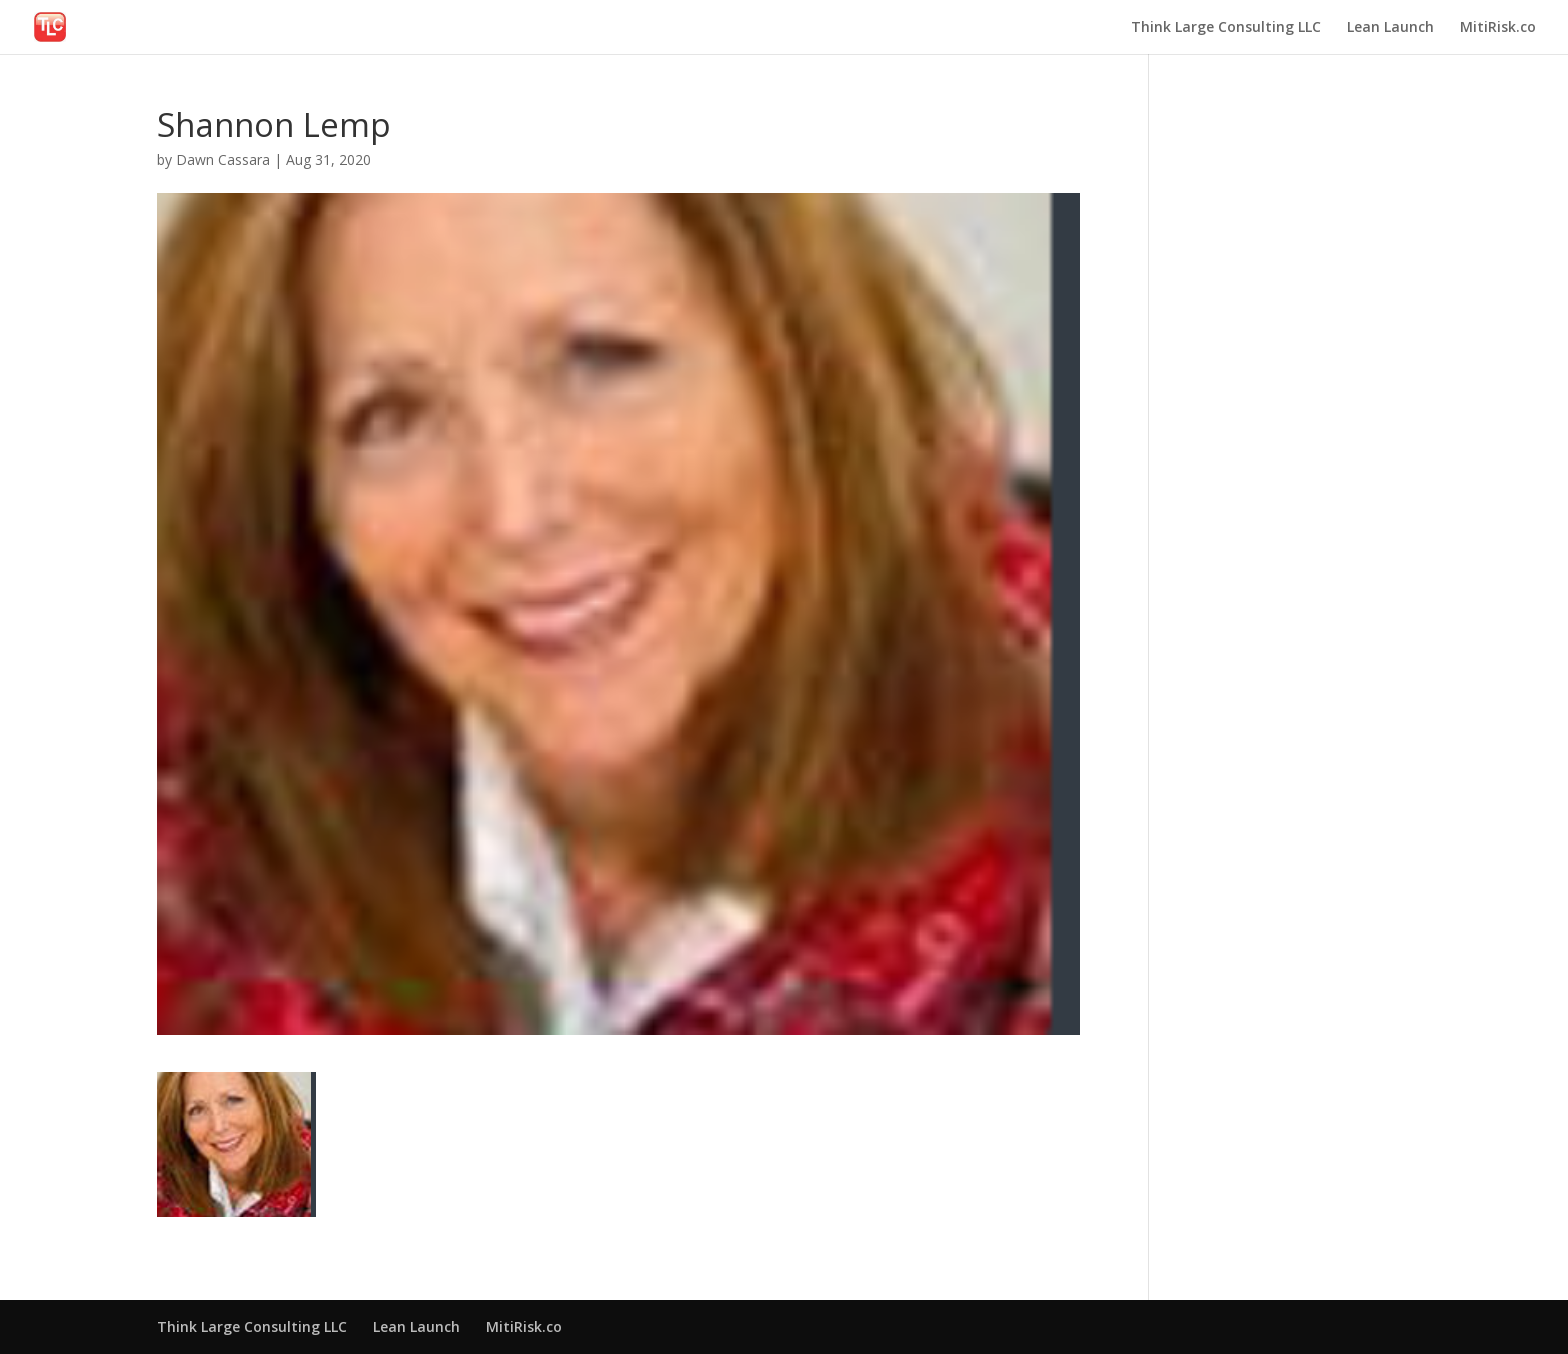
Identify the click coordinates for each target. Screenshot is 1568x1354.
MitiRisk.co (1498, 28)
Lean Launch (1390, 28)
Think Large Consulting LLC (1226, 28)
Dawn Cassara (223, 159)
